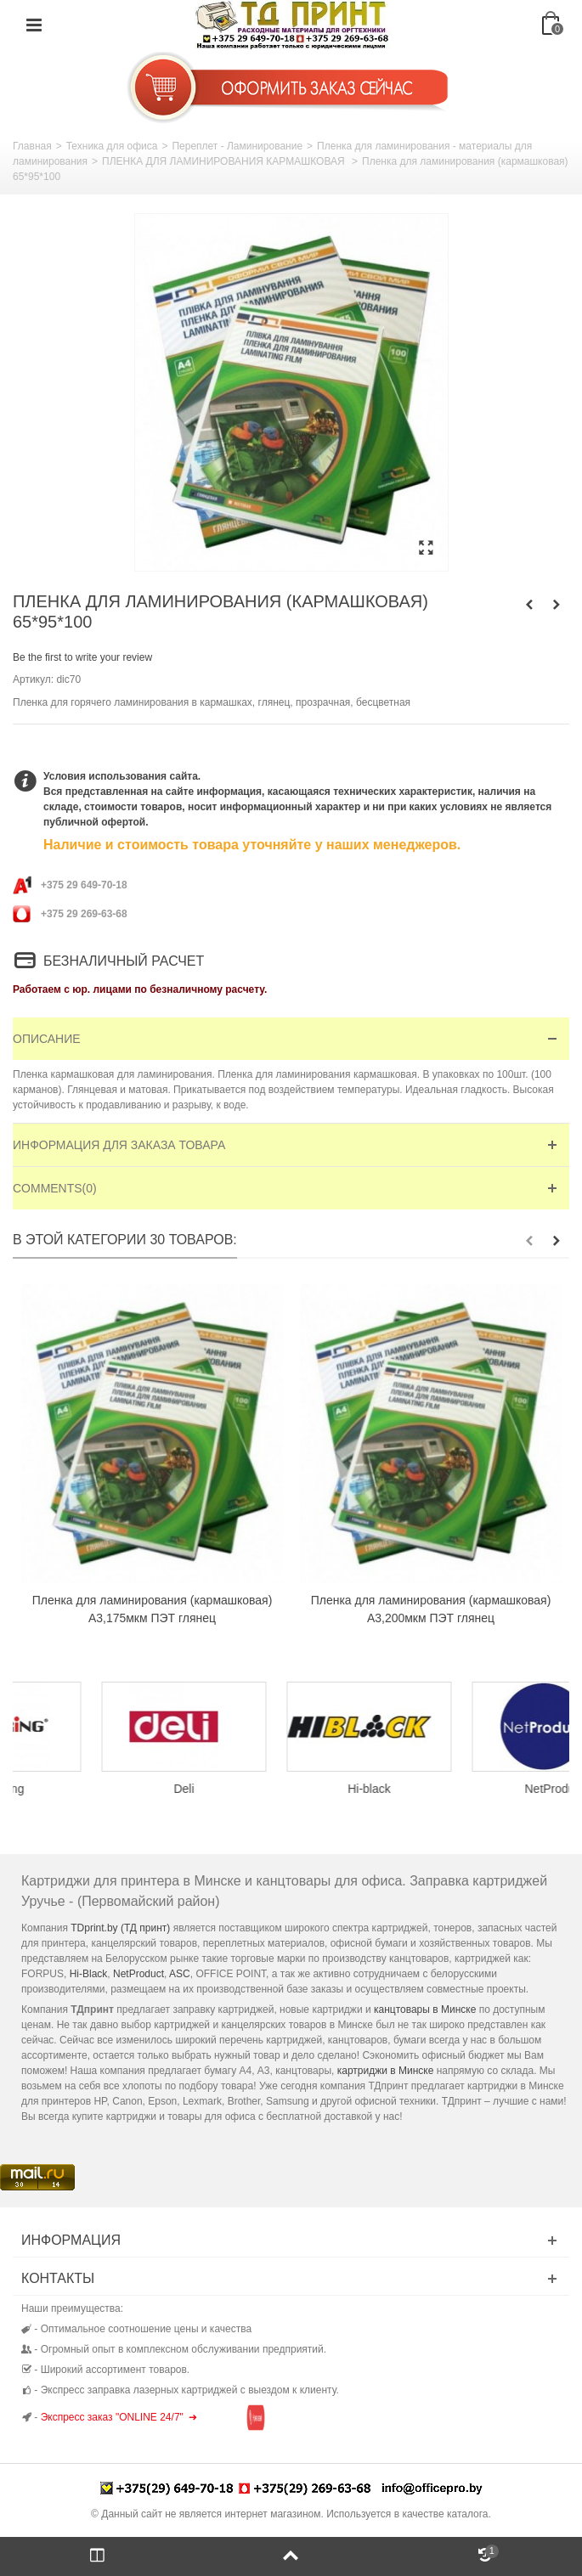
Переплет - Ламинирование (237, 146)
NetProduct (138, 1974)
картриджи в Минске (385, 2071)
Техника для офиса (112, 146)
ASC (179, 1974)
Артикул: (33, 679)
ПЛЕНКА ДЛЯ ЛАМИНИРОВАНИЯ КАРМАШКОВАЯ (225, 161)
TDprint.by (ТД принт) (120, 1928)
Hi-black (476, 1788)
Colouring (105, 1788)
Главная (32, 146)
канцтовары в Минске (425, 2009)
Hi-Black (89, 1974)
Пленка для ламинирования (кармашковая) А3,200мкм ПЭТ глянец (431, 1609)
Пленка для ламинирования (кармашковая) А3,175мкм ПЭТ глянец (152, 1609)
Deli (290, 1788)
